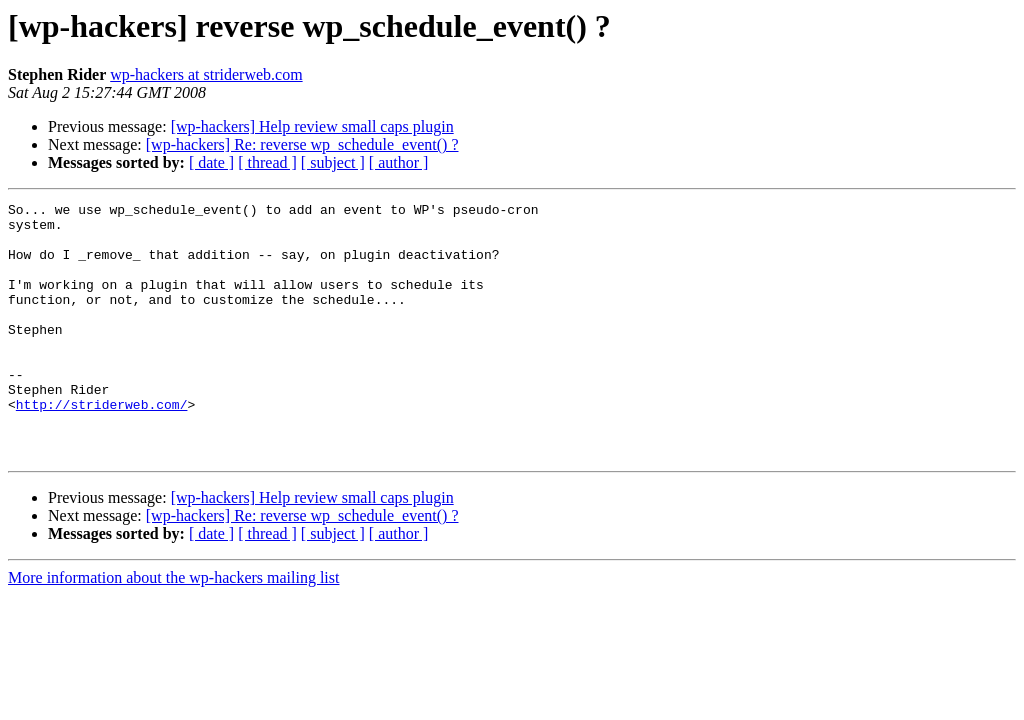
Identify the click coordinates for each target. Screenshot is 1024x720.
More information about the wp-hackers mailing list (173, 628)
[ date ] (211, 162)
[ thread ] (267, 162)
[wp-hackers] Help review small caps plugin (312, 126)
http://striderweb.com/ (102, 446)
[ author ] (399, 162)
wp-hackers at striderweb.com (206, 74)
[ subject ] (333, 162)
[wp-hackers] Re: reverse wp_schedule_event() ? (302, 144)
